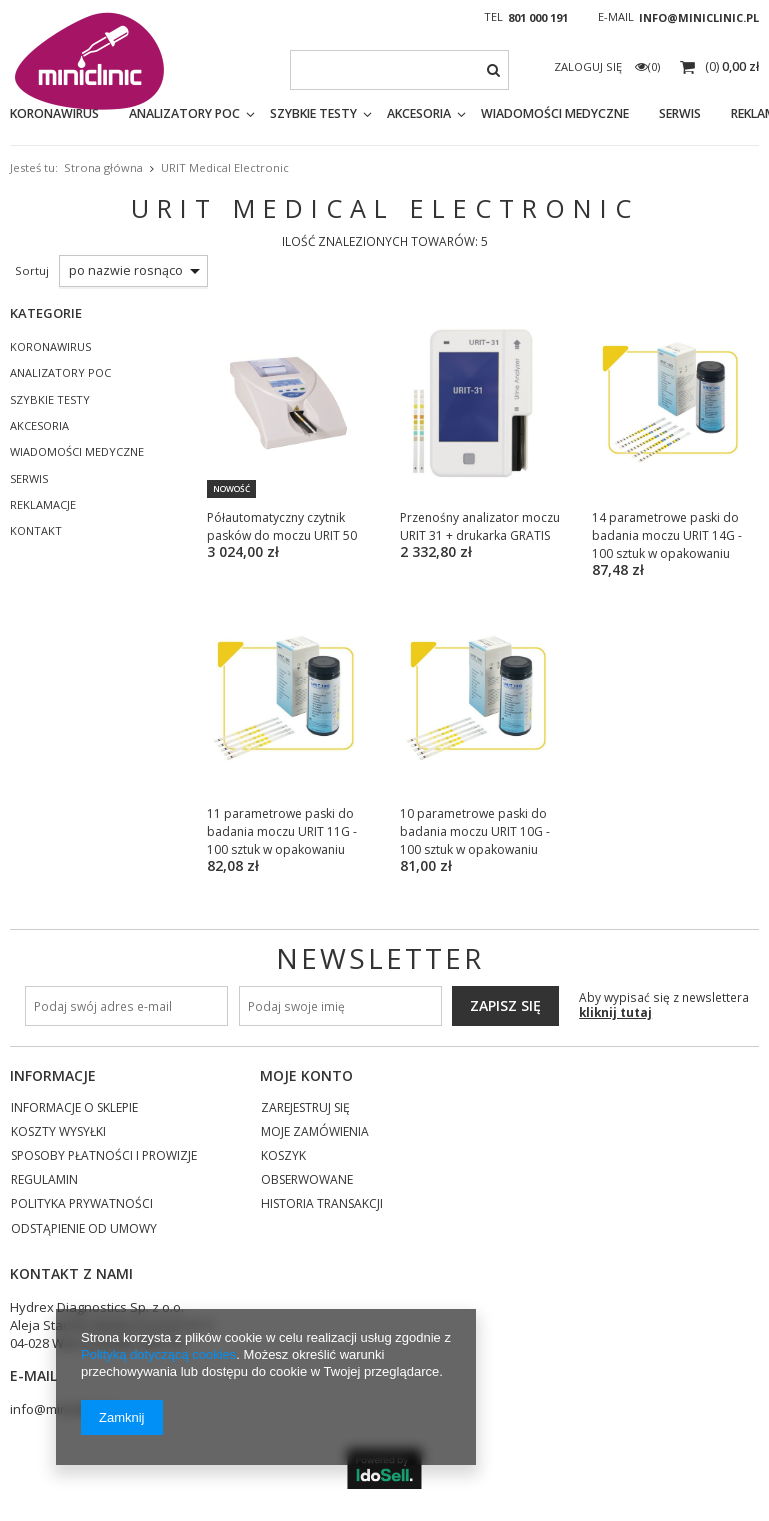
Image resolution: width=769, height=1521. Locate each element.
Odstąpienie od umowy (84, 1230)
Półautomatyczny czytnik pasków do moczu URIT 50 (282, 526)
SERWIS (29, 479)
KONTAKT (36, 531)
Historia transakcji (322, 1205)
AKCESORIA (419, 113)
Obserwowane (307, 1181)
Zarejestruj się (305, 1109)
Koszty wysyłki (58, 1133)
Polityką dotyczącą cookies (158, 1354)
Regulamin (44, 1181)
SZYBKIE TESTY (313, 113)
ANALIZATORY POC (184, 113)
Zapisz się (505, 1005)
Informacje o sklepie (74, 1109)
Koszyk (283, 1157)
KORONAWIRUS (54, 113)
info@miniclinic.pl (699, 18)
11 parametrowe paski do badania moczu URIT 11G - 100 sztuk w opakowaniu (282, 831)
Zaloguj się (589, 66)
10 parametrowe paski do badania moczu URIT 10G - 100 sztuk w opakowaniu (475, 831)
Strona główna (103, 167)
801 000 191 (538, 18)
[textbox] (400, 70)
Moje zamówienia (315, 1133)
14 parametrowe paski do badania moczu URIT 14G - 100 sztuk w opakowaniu (667, 535)
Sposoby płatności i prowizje (104, 1157)
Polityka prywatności (82, 1205)
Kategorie (46, 313)
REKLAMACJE (43, 505)
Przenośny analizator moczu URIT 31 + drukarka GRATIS (480, 526)
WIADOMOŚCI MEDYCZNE (555, 113)
